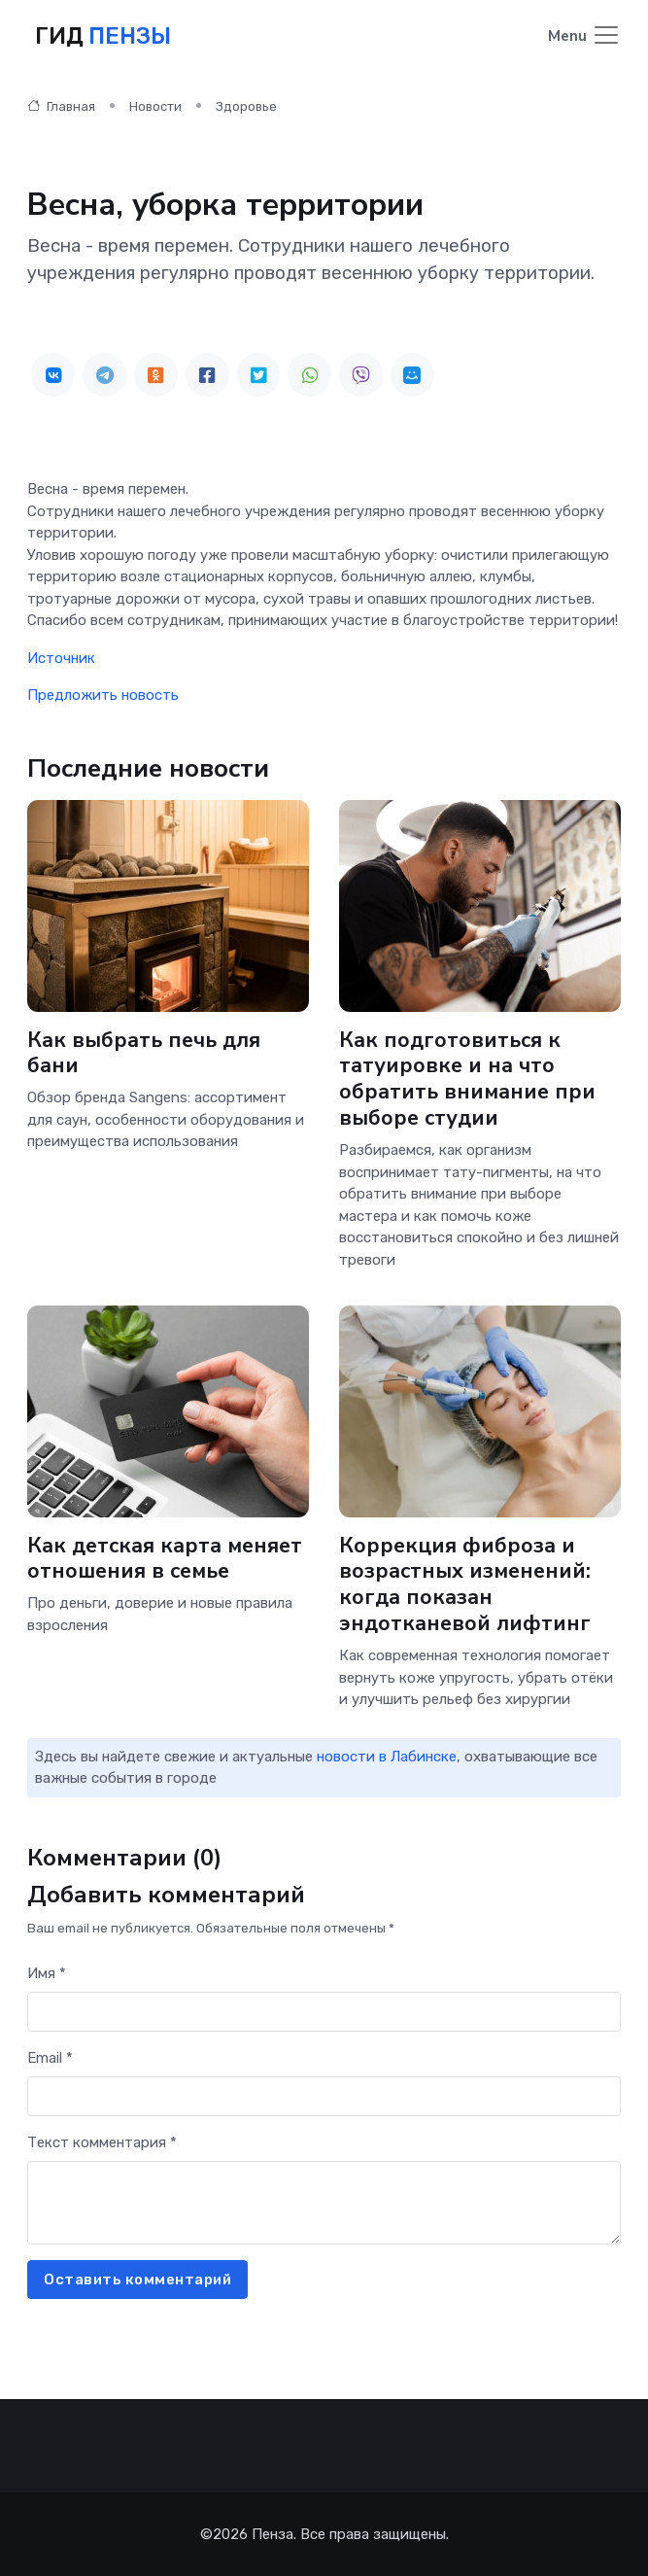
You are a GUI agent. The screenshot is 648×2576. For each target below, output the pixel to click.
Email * (50, 2058)
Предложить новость (103, 695)
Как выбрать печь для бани (143, 1053)
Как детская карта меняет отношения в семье (164, 1558)
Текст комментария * (102, 2142)
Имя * (46, 1973)
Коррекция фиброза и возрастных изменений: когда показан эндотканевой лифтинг (465, 1585)
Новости (155, 106)
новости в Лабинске (387, 1756)
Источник (61, 658)
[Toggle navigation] (584, 36)
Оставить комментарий (137, 2279)
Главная (61, 106)
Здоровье (246, 106)
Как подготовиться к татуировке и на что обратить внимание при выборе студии (467, 1079)
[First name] (323, 2012)
